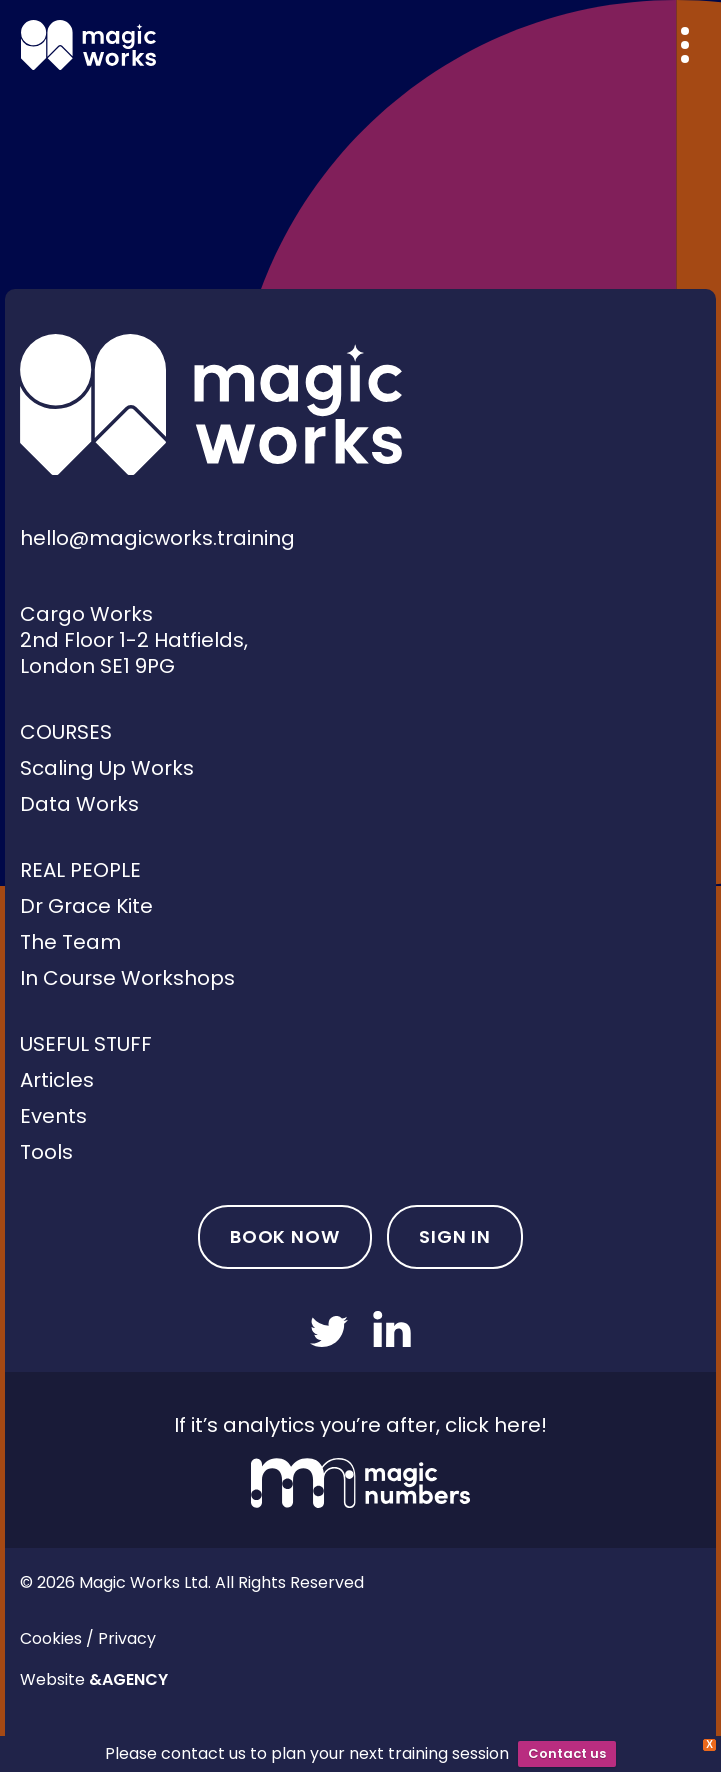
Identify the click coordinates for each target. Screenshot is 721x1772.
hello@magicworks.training (157, 538)
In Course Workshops (127, 978)
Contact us (567, 1753)
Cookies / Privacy (88, 1638)
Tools (46, 1152)
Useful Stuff (86, 1044)
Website (94, 1679)
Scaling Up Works (107, 768)
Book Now (285, 1236)
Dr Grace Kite (86, 906)
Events (53, 1116)
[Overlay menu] (685, 45)
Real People (80, 870)
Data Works (79, 804)
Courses (66, 732)
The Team (70, 942)
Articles (57, 1080)
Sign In (455, 1236)
